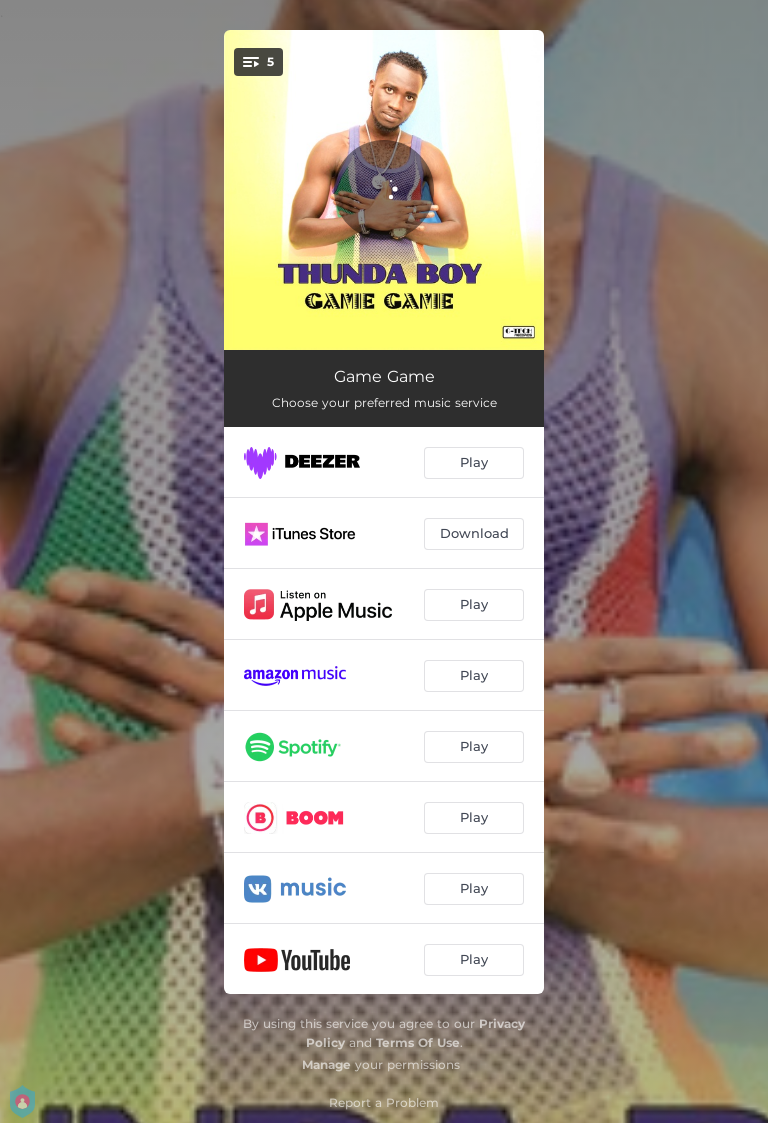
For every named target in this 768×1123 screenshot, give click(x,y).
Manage (326, 1064)
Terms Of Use (418, 1042)
